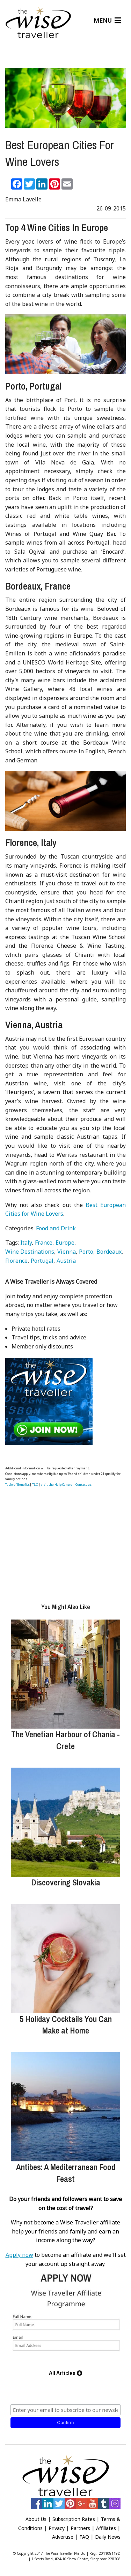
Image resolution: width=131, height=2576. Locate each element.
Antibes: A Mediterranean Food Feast (65, 2172)
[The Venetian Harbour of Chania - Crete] (65, 1674)
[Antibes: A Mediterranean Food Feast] (65, 2106)
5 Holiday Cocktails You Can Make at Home (66, 2024)
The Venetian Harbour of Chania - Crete (65, 1740)
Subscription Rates (73, 2519)
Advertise (62, 2536)
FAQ (84, 2536)
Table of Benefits (17, 1484)
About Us (36, 2519)
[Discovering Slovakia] (65, 1822)
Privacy (57, 2528)
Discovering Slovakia (65, 1882)
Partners (80, 2528)
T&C (35, 1484)
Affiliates (106, 2528)
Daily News (108, 2536)
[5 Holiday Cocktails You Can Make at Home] (65, 1958)
